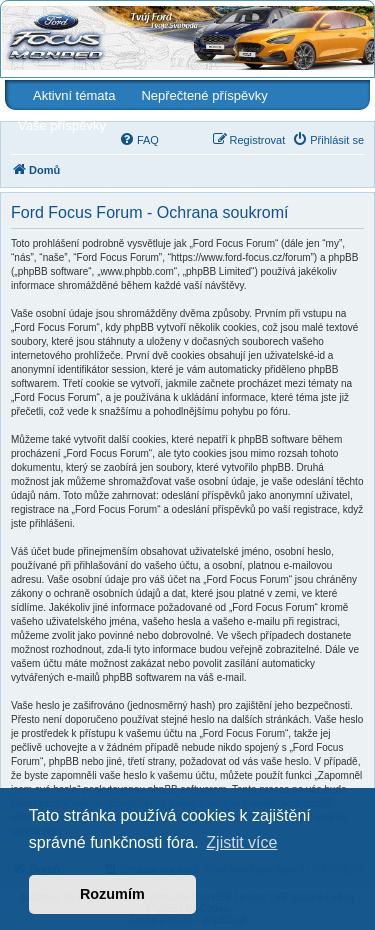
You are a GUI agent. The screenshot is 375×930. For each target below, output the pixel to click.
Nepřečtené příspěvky (204, 95)
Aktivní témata (74, 95)
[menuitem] (139, 140)
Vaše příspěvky (62, 125)
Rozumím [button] (112, 894)
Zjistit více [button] (241, 842)
